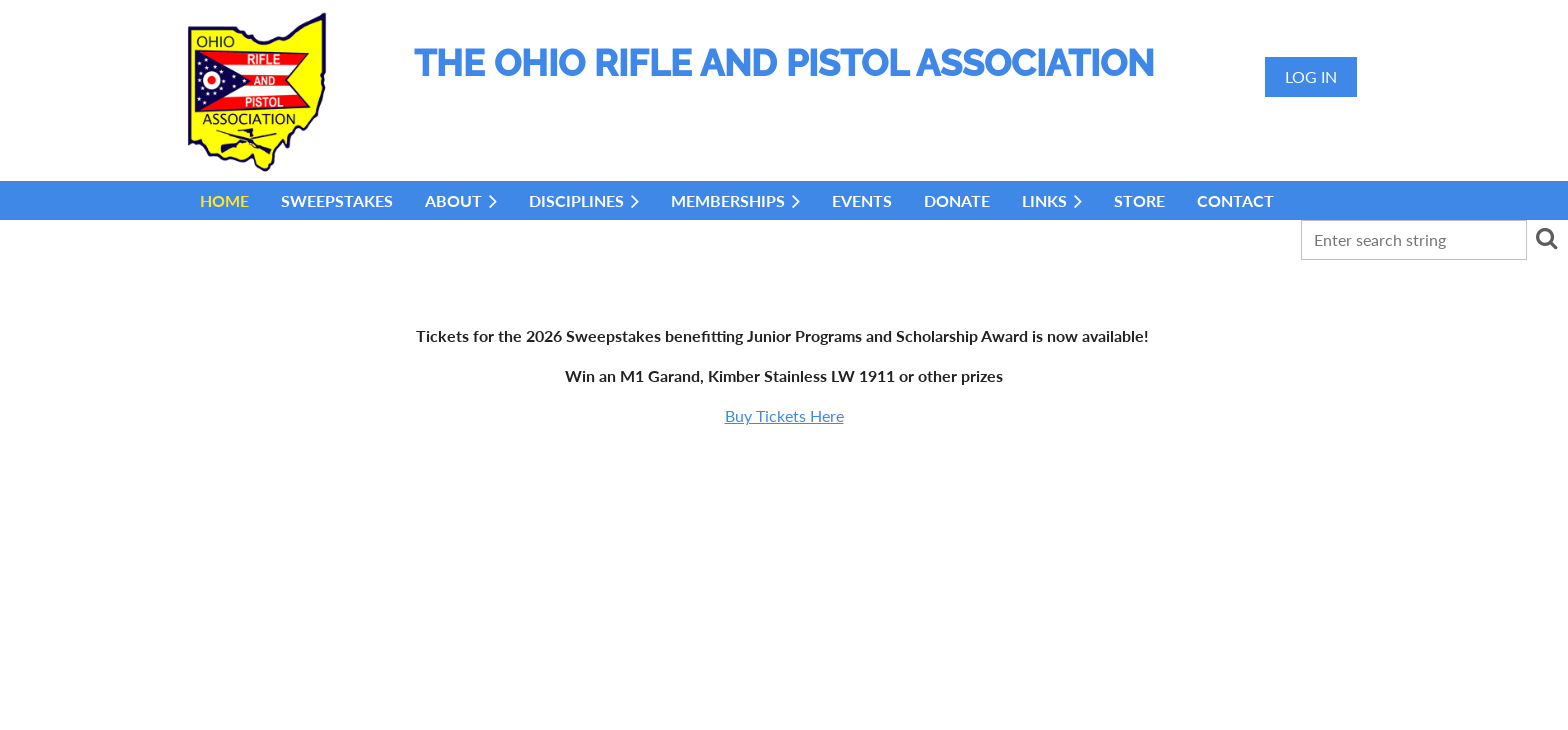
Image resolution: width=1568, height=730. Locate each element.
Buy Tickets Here (784, 415)
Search (1546, 238)
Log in (1311, 76)
